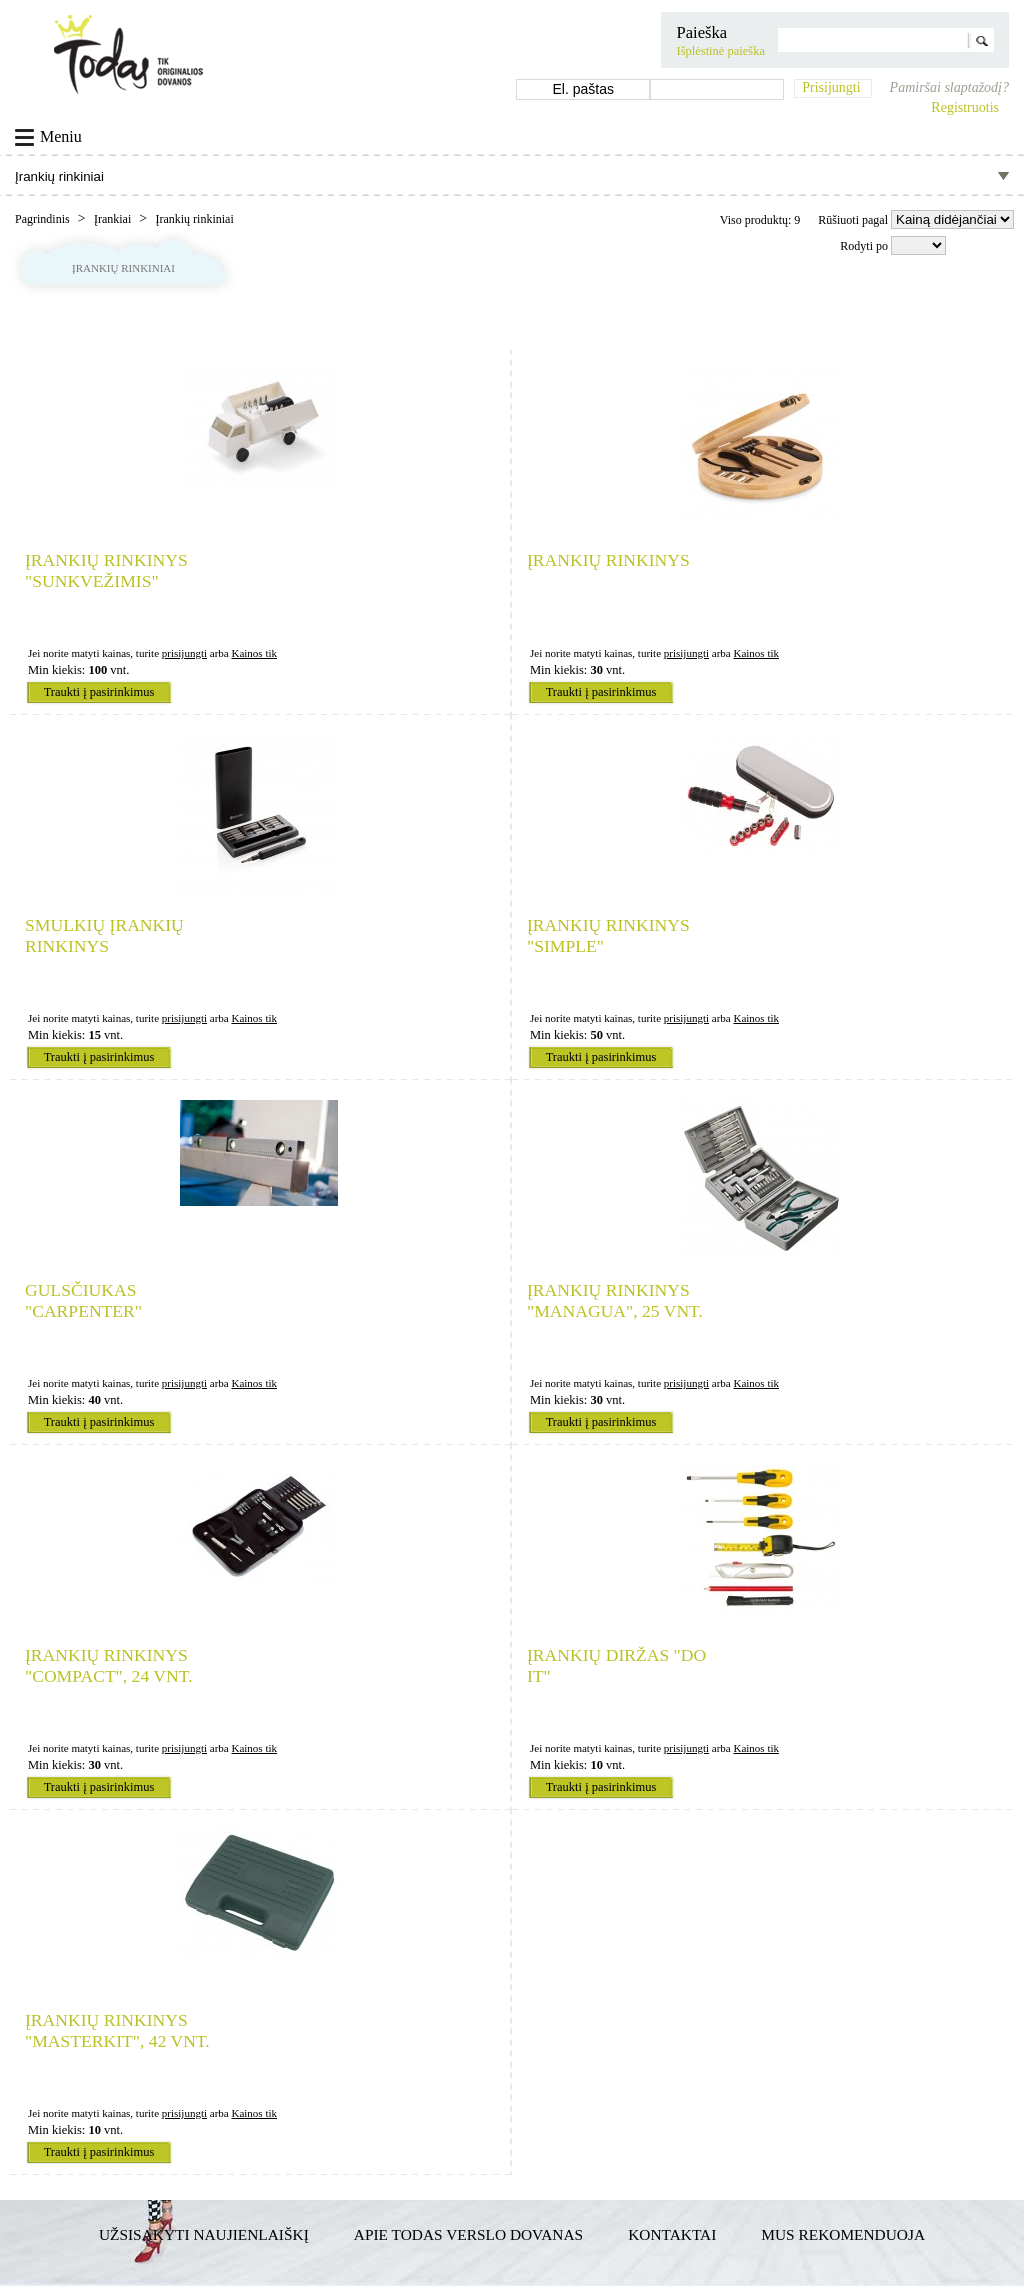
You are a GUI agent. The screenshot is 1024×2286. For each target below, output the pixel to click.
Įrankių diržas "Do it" (616, 1665)
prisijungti (184, 653)
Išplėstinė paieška (720, 51)
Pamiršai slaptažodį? (949, 87)
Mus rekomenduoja (843, 2234)
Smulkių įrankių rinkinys (104, 935)
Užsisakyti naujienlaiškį (204, 2234)
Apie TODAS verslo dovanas (468, 2234)
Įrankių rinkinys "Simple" (608, 935)
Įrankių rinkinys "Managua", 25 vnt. (615, 1300)
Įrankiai (114, 219)
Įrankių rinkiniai (194, 219)
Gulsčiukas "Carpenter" (83, 1300)
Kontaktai (672, 2234)
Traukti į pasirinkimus (99, 692)
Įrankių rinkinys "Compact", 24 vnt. (109, 1665)
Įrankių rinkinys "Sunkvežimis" (106, 570)
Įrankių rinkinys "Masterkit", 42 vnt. (117, 2030)
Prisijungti (831, 87)
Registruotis (965, 107)
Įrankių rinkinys (608, 560)
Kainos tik (254, 653)
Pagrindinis (44, 219)
